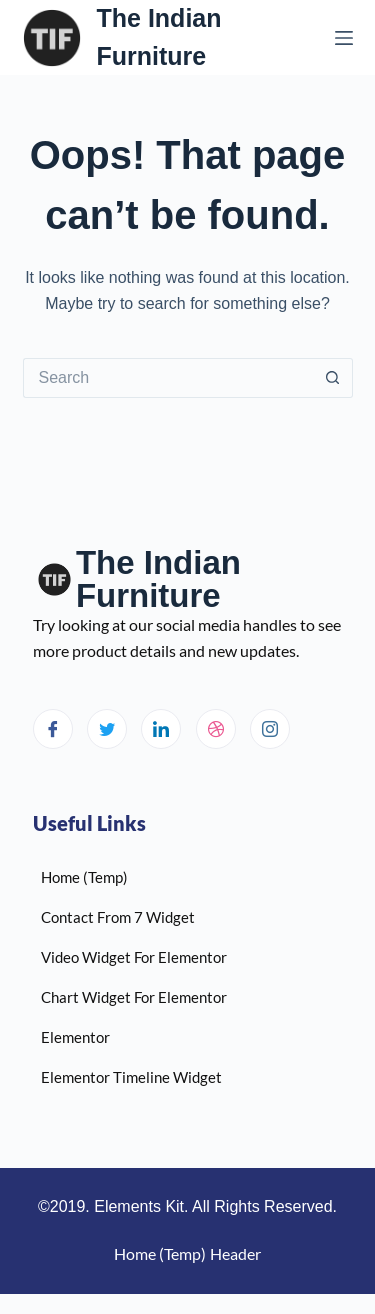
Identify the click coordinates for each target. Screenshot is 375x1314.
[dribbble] (216, 729)
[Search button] (333, 378)
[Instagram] (270, 729)
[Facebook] (53, 729)
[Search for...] (168, 378)
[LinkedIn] (161, 729)
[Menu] (344, 38)
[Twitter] (107, 729)
